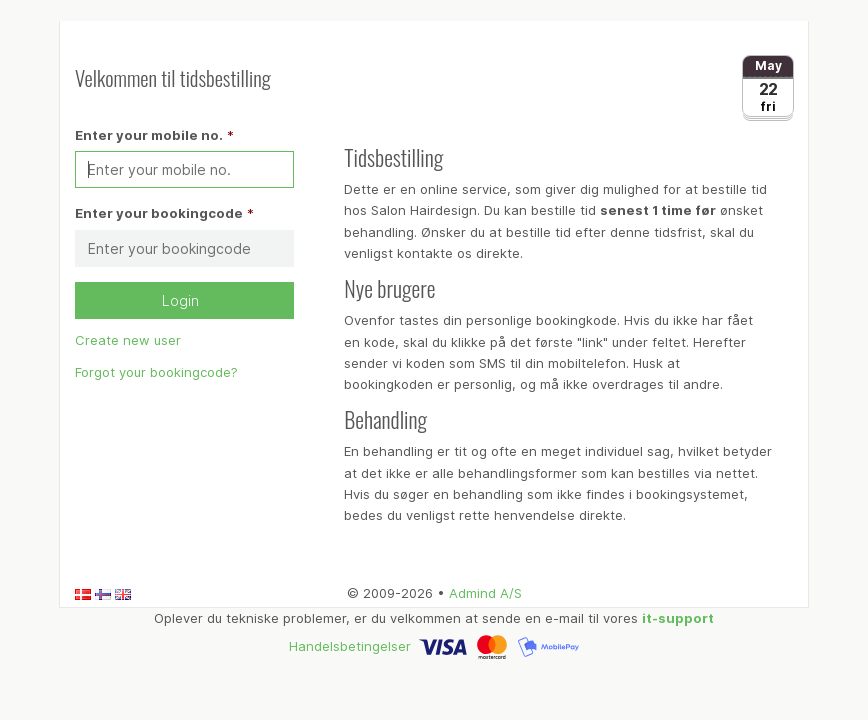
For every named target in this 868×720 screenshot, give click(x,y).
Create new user (128, 340)
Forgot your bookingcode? (156, 372)
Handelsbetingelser (350, 645)
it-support (678, 618)
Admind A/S (485, 593)
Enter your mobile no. (149, 135)
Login (184, 300)
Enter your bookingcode (159, 213)
